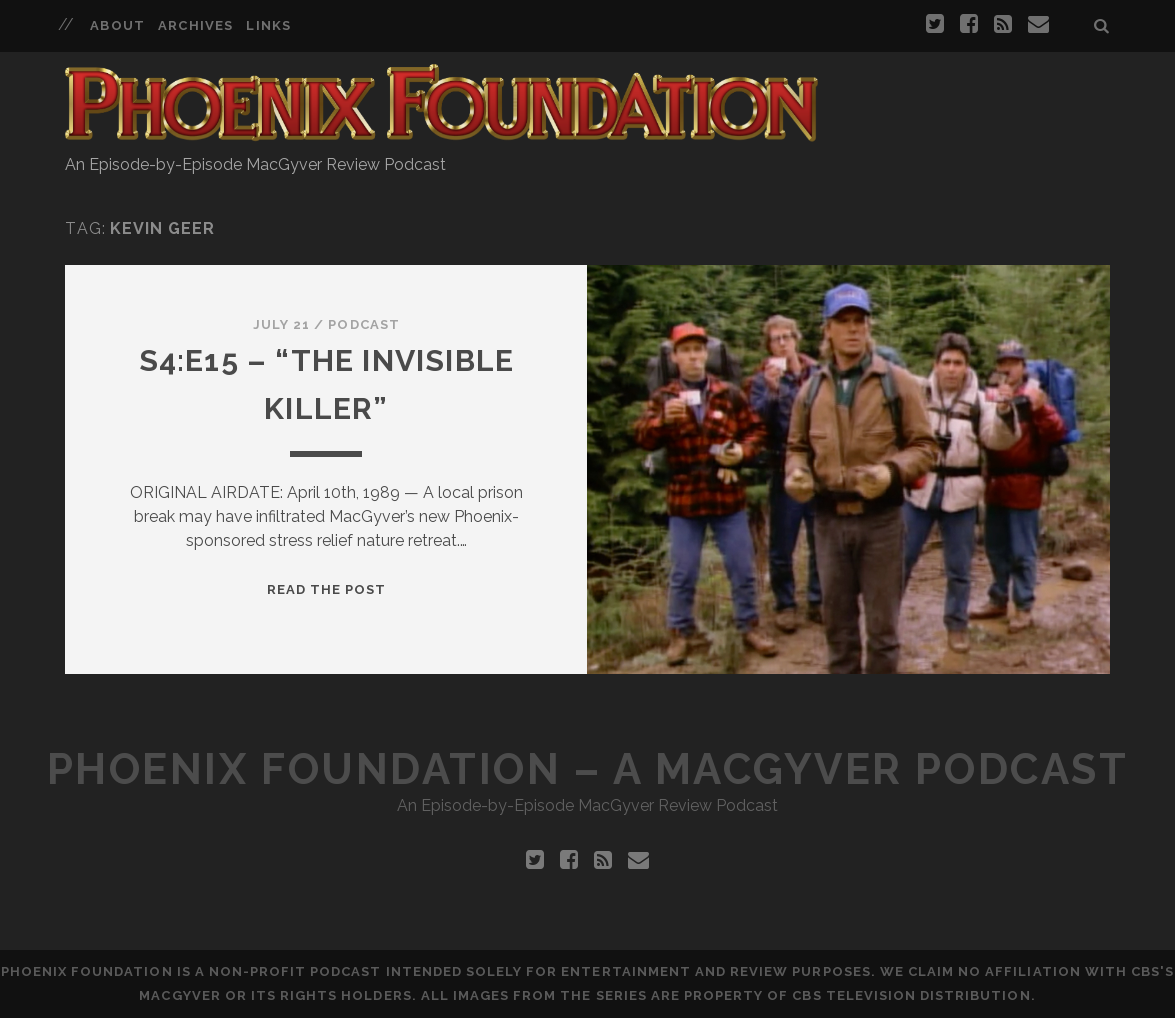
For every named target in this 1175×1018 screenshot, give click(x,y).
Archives (195, 25)
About (117, 25)
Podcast (363, 324)
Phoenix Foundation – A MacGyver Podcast (587, 769)
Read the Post (327, 589)
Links (268, 25)
